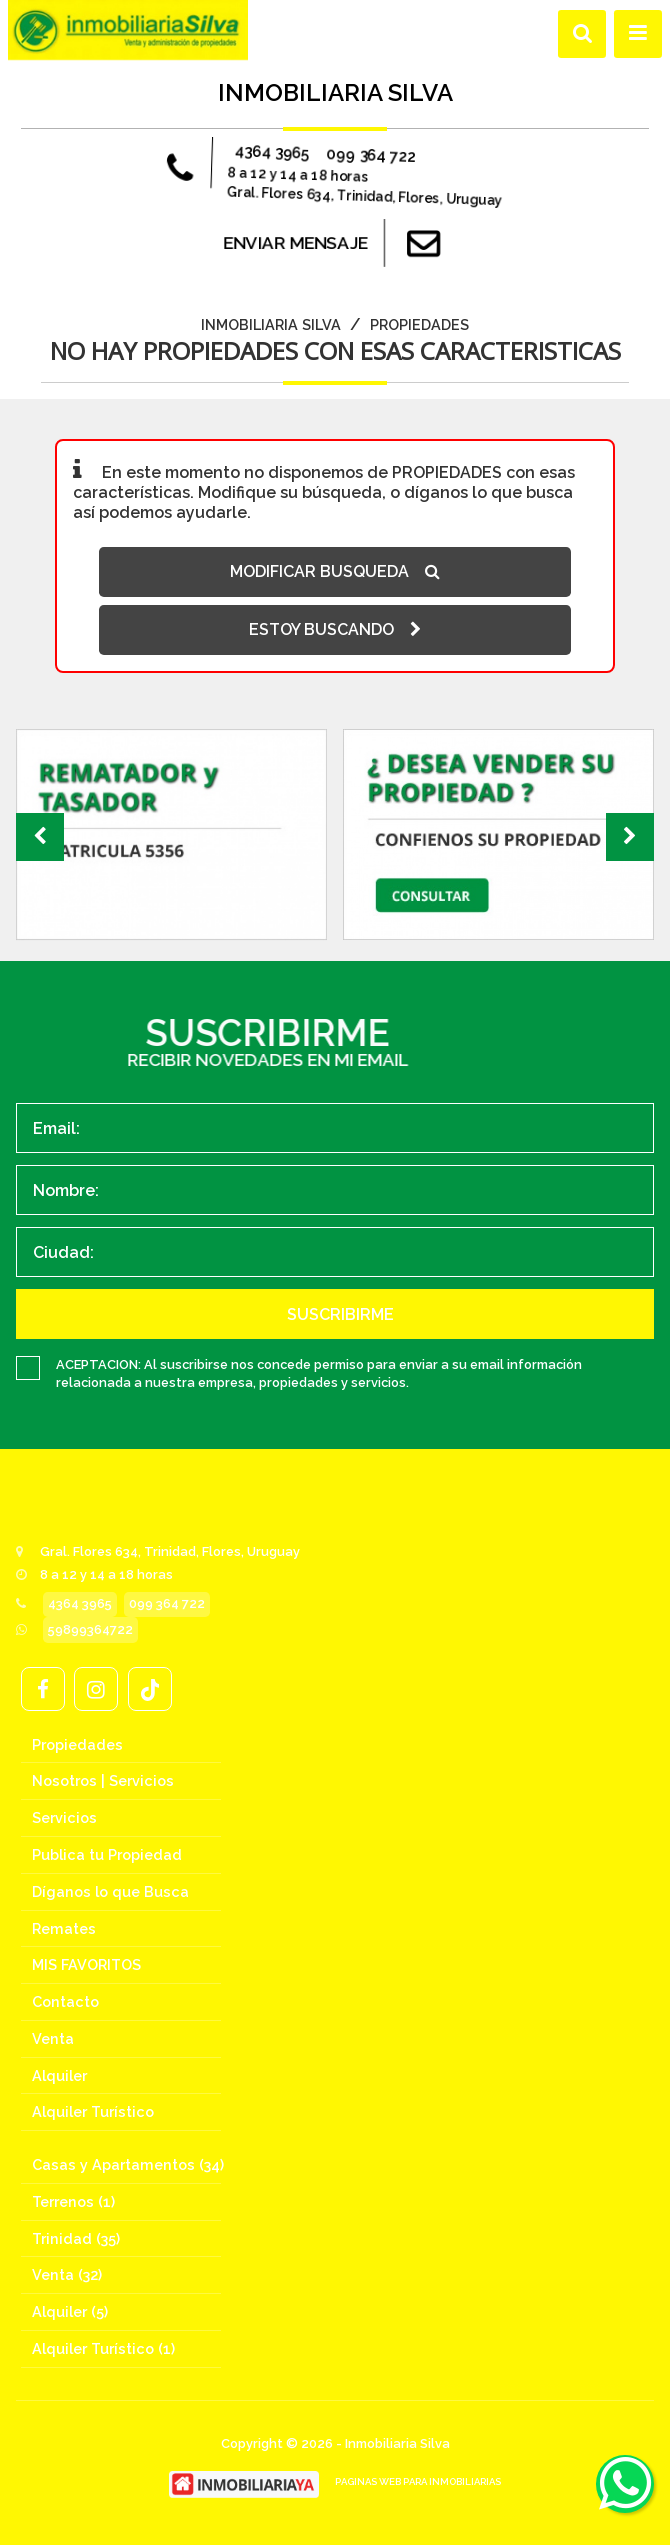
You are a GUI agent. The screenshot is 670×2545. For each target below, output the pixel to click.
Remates (64, 1928)
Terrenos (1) (73, 2201)
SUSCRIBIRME (340, 1314)
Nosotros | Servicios (103, 1780)
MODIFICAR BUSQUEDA (335, 571)
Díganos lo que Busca (110, 1891)
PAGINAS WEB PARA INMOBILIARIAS (418, 2481)
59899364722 (90, 1629)
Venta (53, 2038)
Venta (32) (67, 2274)
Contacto (65, 2001)
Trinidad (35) (76, 2238)
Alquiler (59, 2075)
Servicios (64, 1817)
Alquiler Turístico (93, 2111)
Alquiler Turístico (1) (103, 2348)
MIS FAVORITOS (86, 1964)
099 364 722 (364, 155)
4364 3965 (280, 160)
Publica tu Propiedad (107, 1854)
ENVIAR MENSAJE (335, 243)
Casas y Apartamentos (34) (128, 2164)
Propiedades (419, 324)
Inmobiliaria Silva (271, 324)
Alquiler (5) (70, 2311)
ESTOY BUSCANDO (335, 629)
